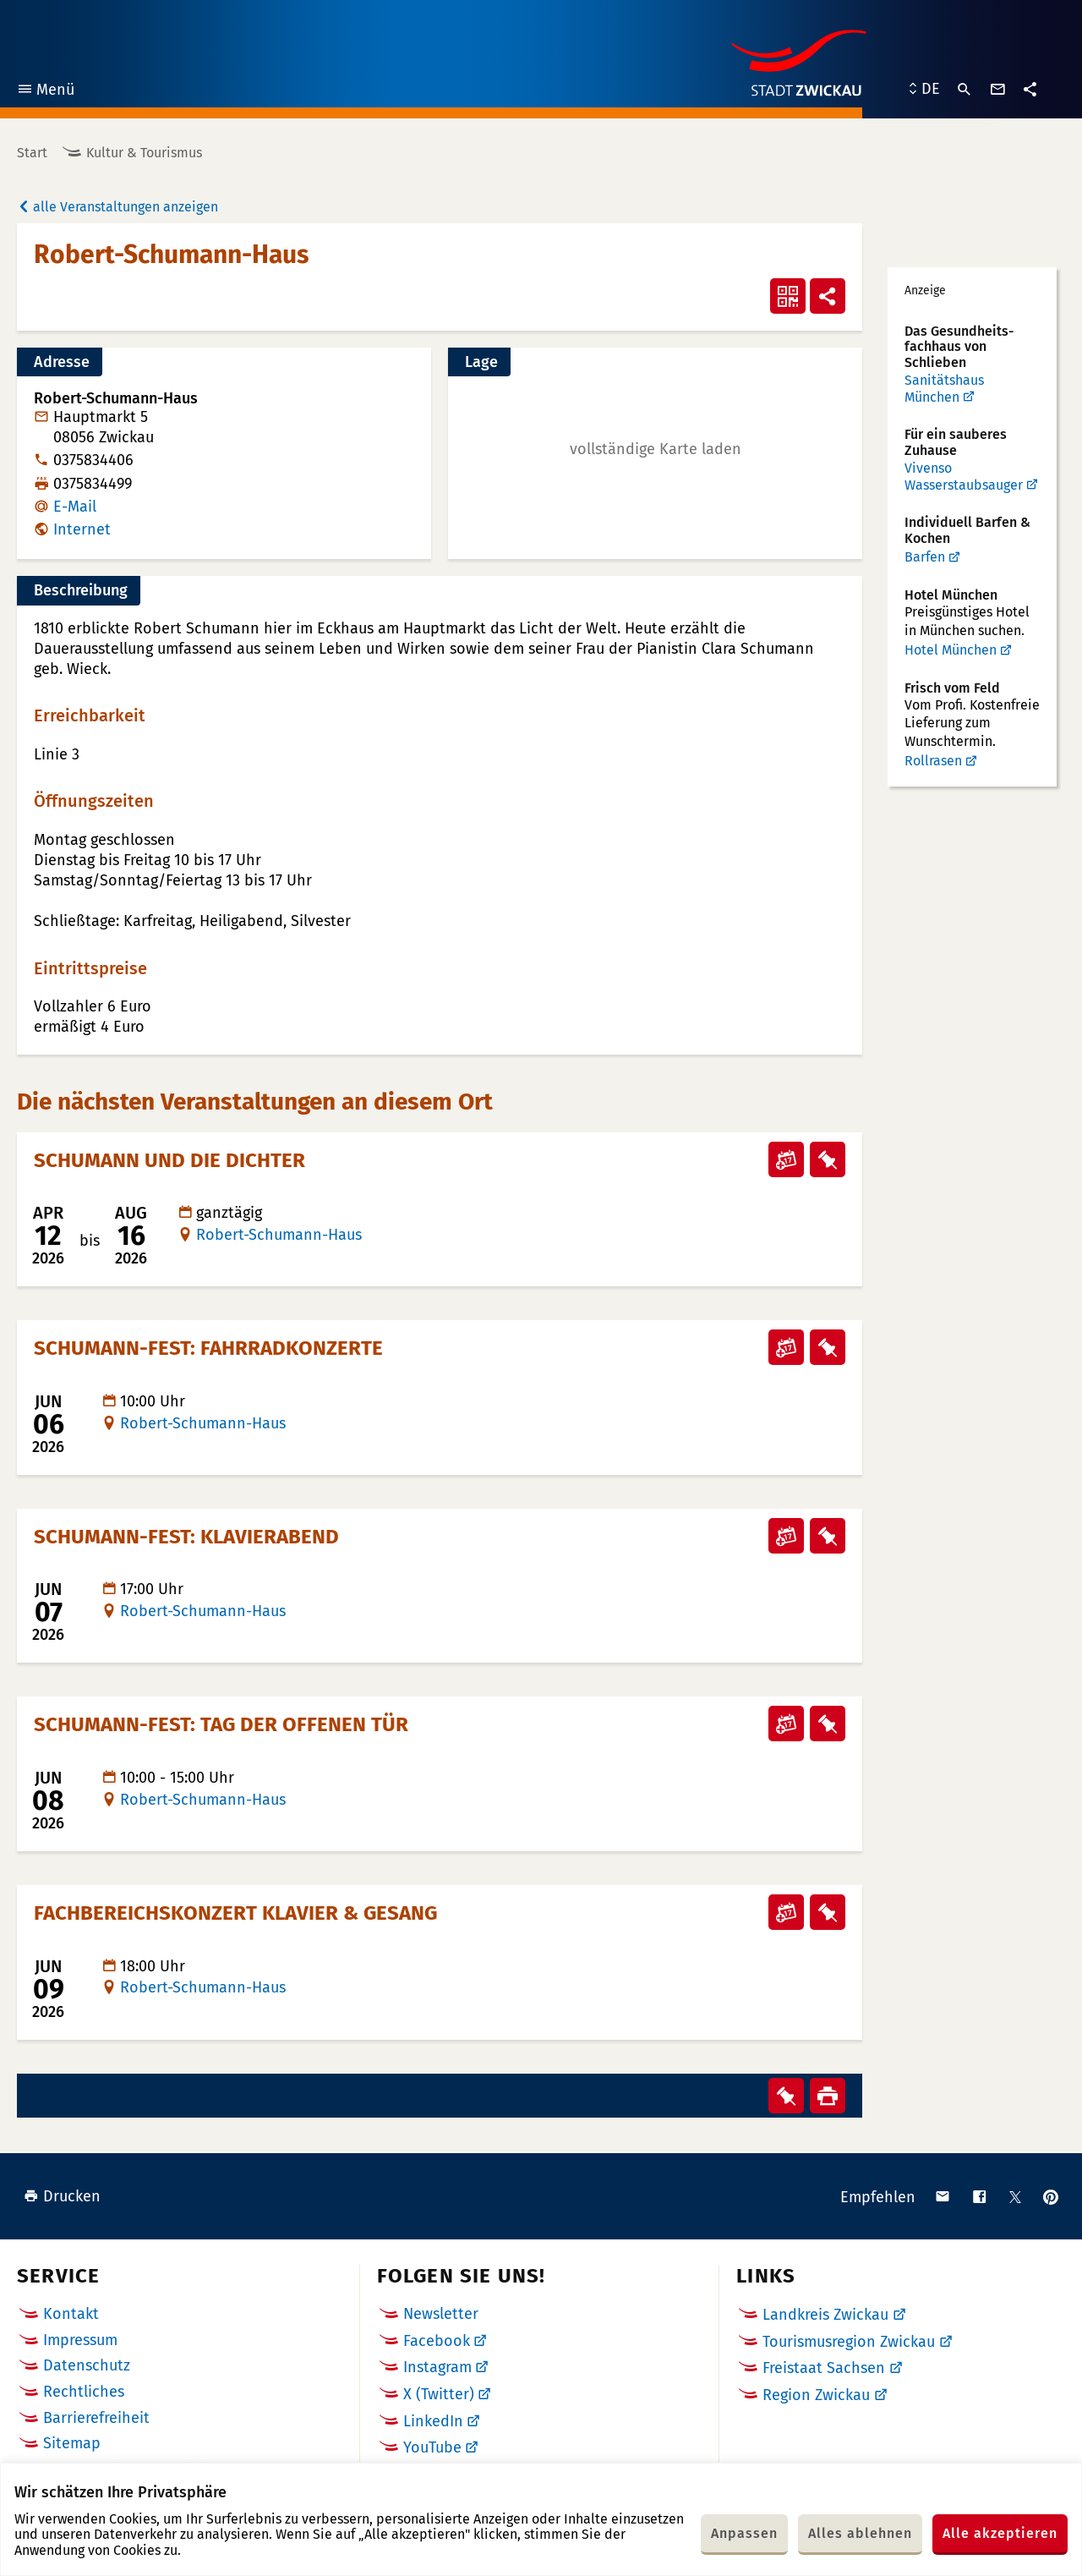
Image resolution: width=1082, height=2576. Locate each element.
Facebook (436, 2341)
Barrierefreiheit (96, 2418)
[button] (655, 449)
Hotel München (950, 650)
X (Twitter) (438, 2394)
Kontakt (71, 2314)
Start (32, 153)
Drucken (62, 2196)
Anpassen (744, 2533)
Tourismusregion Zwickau (848, 2341)
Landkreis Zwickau (825, 2314)
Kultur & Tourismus (144, 153)
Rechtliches (83, 2391)
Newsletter (440, 2314)
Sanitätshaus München (944, 388)
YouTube (432, 2447)
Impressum (80, 2340)
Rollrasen (933, 761)
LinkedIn (433, 2421)
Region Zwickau (816, 2395)
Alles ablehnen (860, 2533)
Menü (45, 91)
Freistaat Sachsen (823, 2368)
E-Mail (74, 506)
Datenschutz (86, 2365)
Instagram (437, 2367)
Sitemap (72, 2443)
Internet (82, 529)
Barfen (924, 557)
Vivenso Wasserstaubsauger (963, 476)
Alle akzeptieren (1000, 2533)
